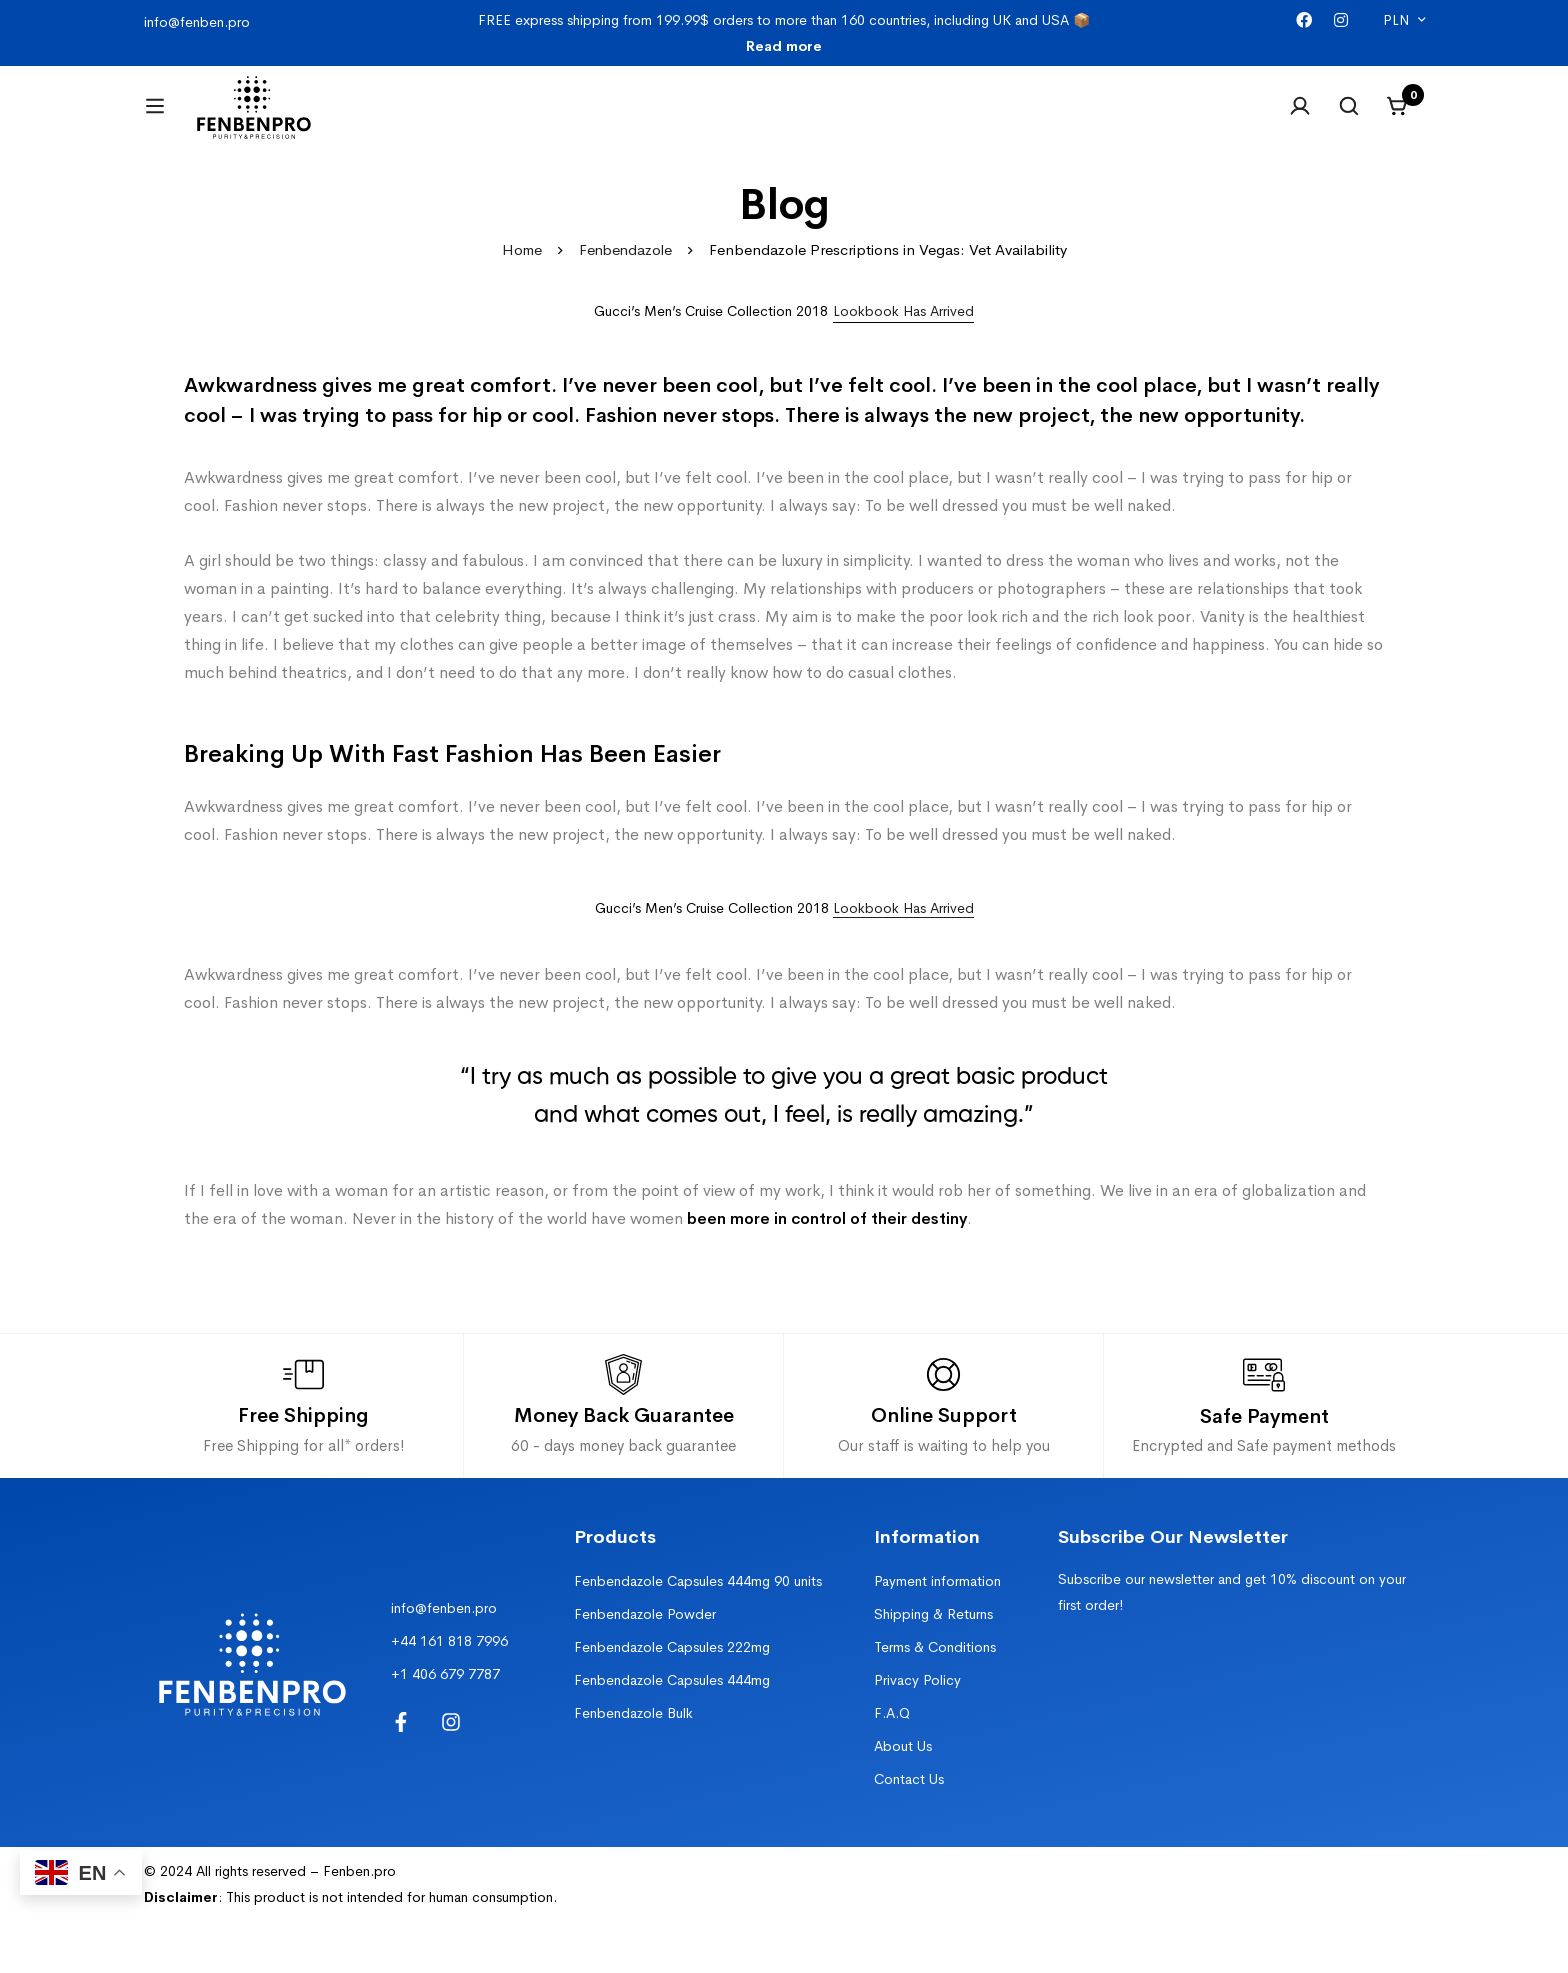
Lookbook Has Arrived (903, 932)
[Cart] (1398, 118)
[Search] (1348, 118)
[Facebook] (1304, 20)
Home (519, 274)
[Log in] (1298, 118)
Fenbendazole (625, 274)
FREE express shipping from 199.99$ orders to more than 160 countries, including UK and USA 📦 (784, 33)
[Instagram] (1341, 20)
